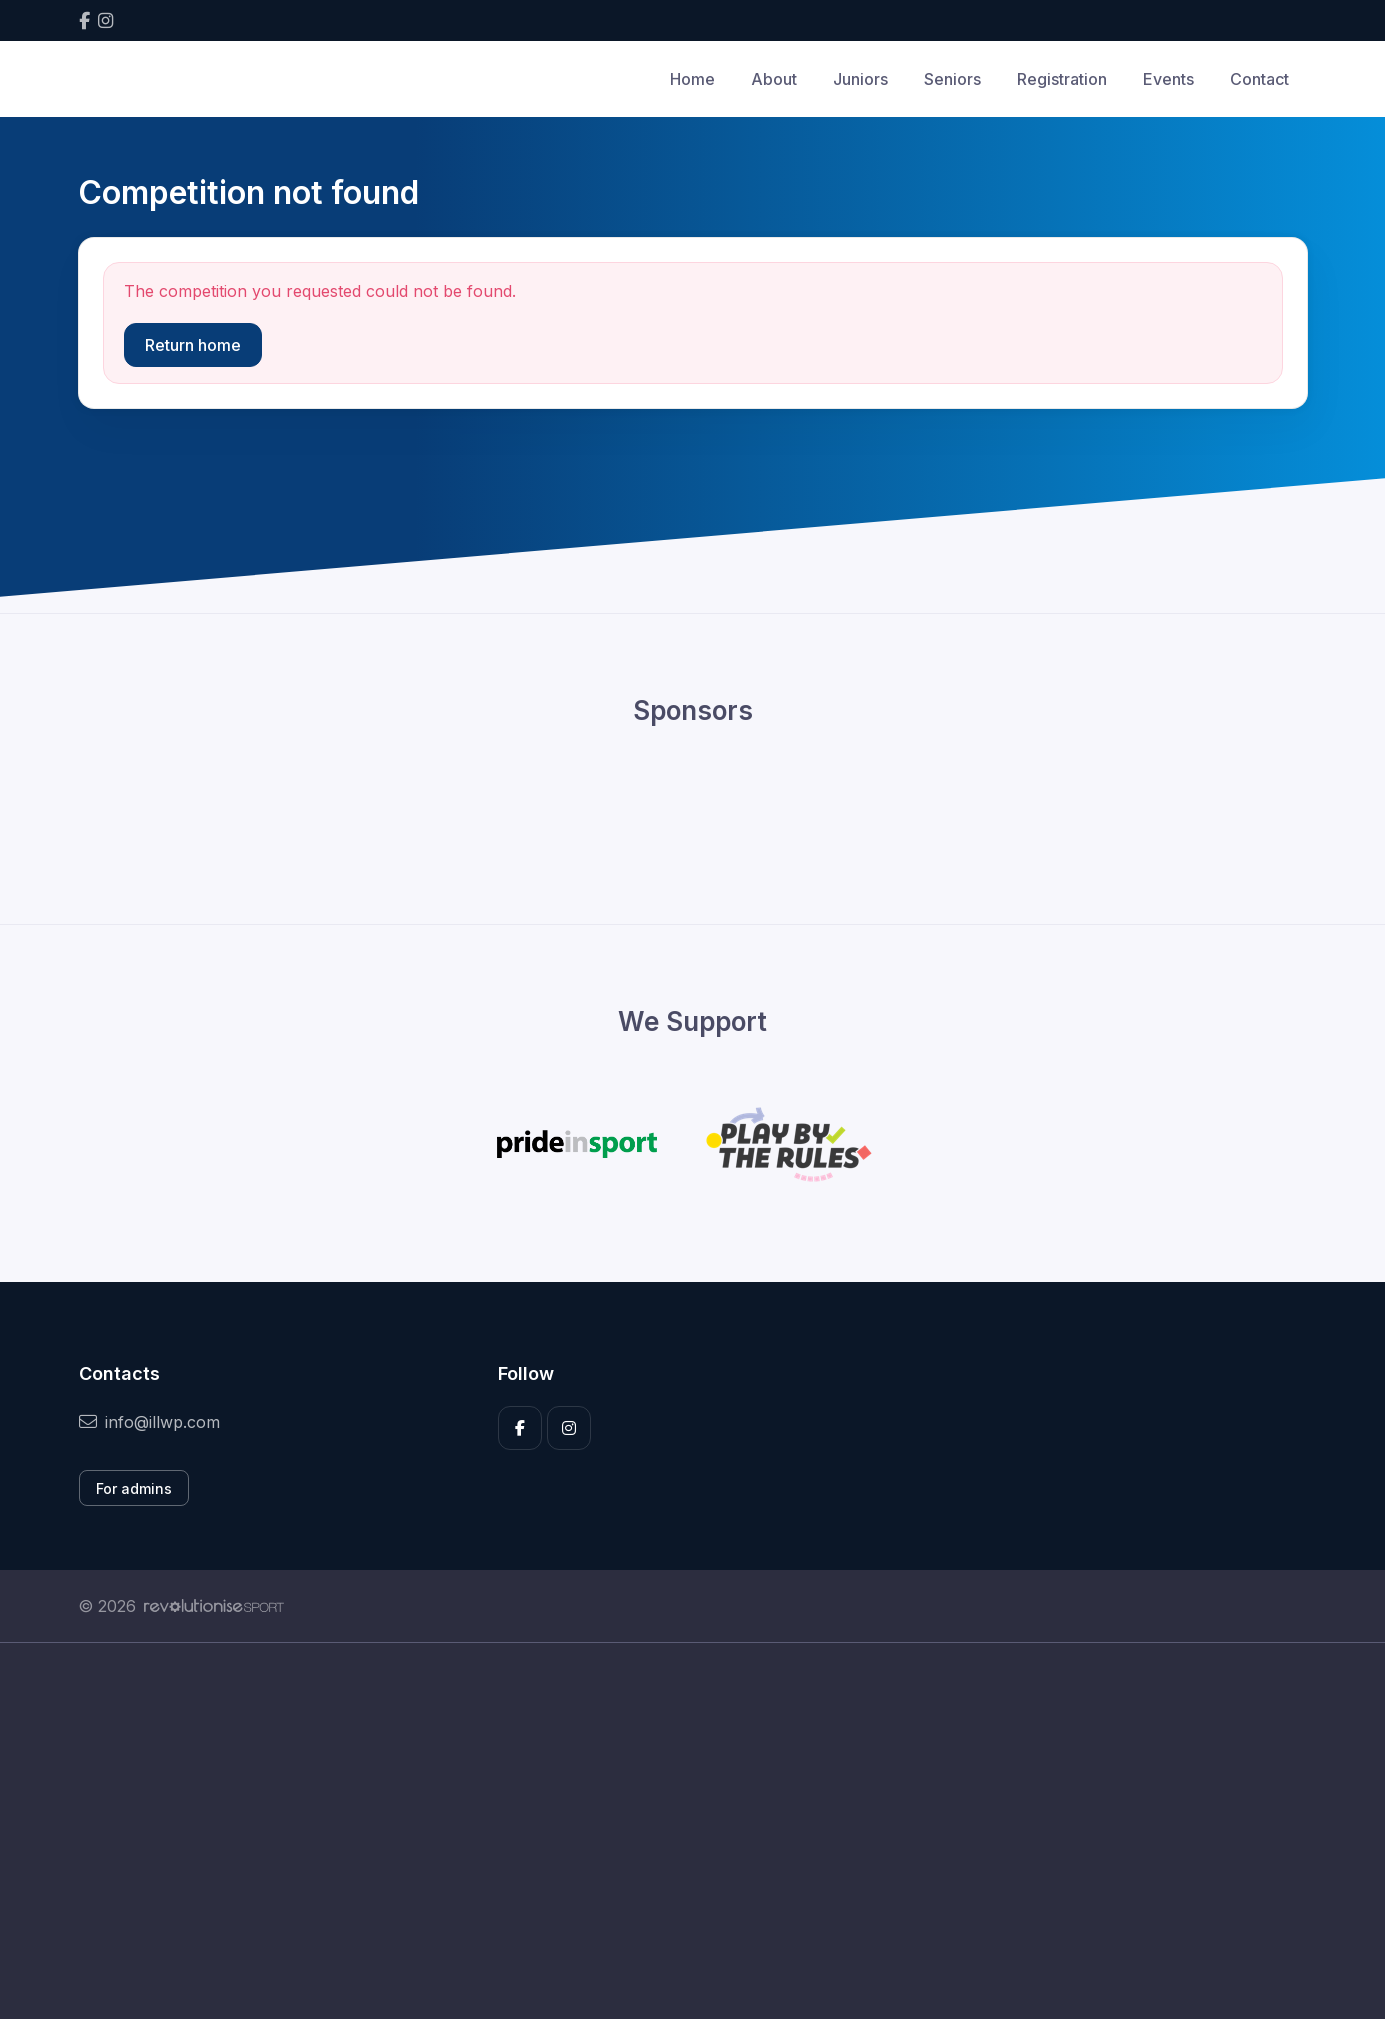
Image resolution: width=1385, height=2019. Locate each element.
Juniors (860, 79)
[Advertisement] (678, 1831)
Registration (1062, 79)
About (774, 79)
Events (1168, 79)
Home (692, 79)
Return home (193, 345)
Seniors (952, 79)
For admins (134, 1488)
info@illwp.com (149, 1422)
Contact (1259, 79)
